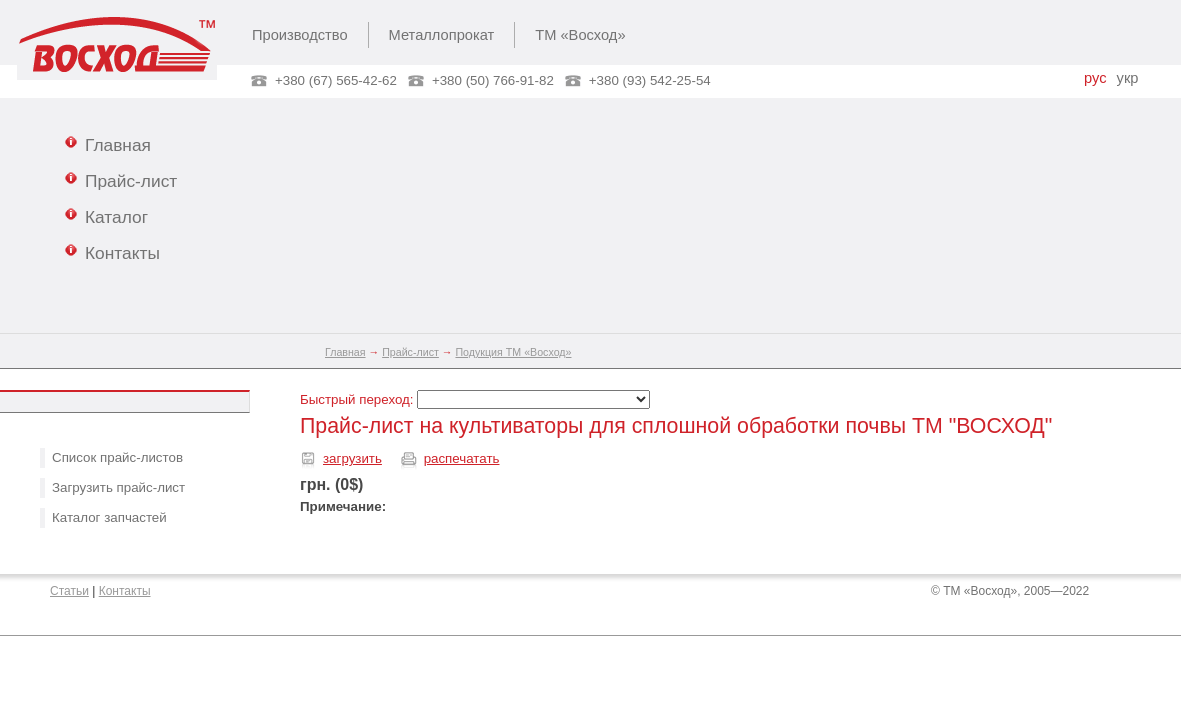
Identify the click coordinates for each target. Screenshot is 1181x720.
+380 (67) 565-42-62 (336, 80)
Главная (108, 144)
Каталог (106, 216)
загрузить (352, 458)
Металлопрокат (442, 35)
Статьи (69, 591)
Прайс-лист (121, 180)
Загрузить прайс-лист (118, 487)
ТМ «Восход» (580, 35)
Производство (300, 35)
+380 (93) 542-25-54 (650, 80)
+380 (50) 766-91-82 (493, 80)
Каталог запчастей (109, 517)
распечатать (462, 458)
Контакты (112, 252)
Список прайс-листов (117, 457)
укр (1128, 78)
